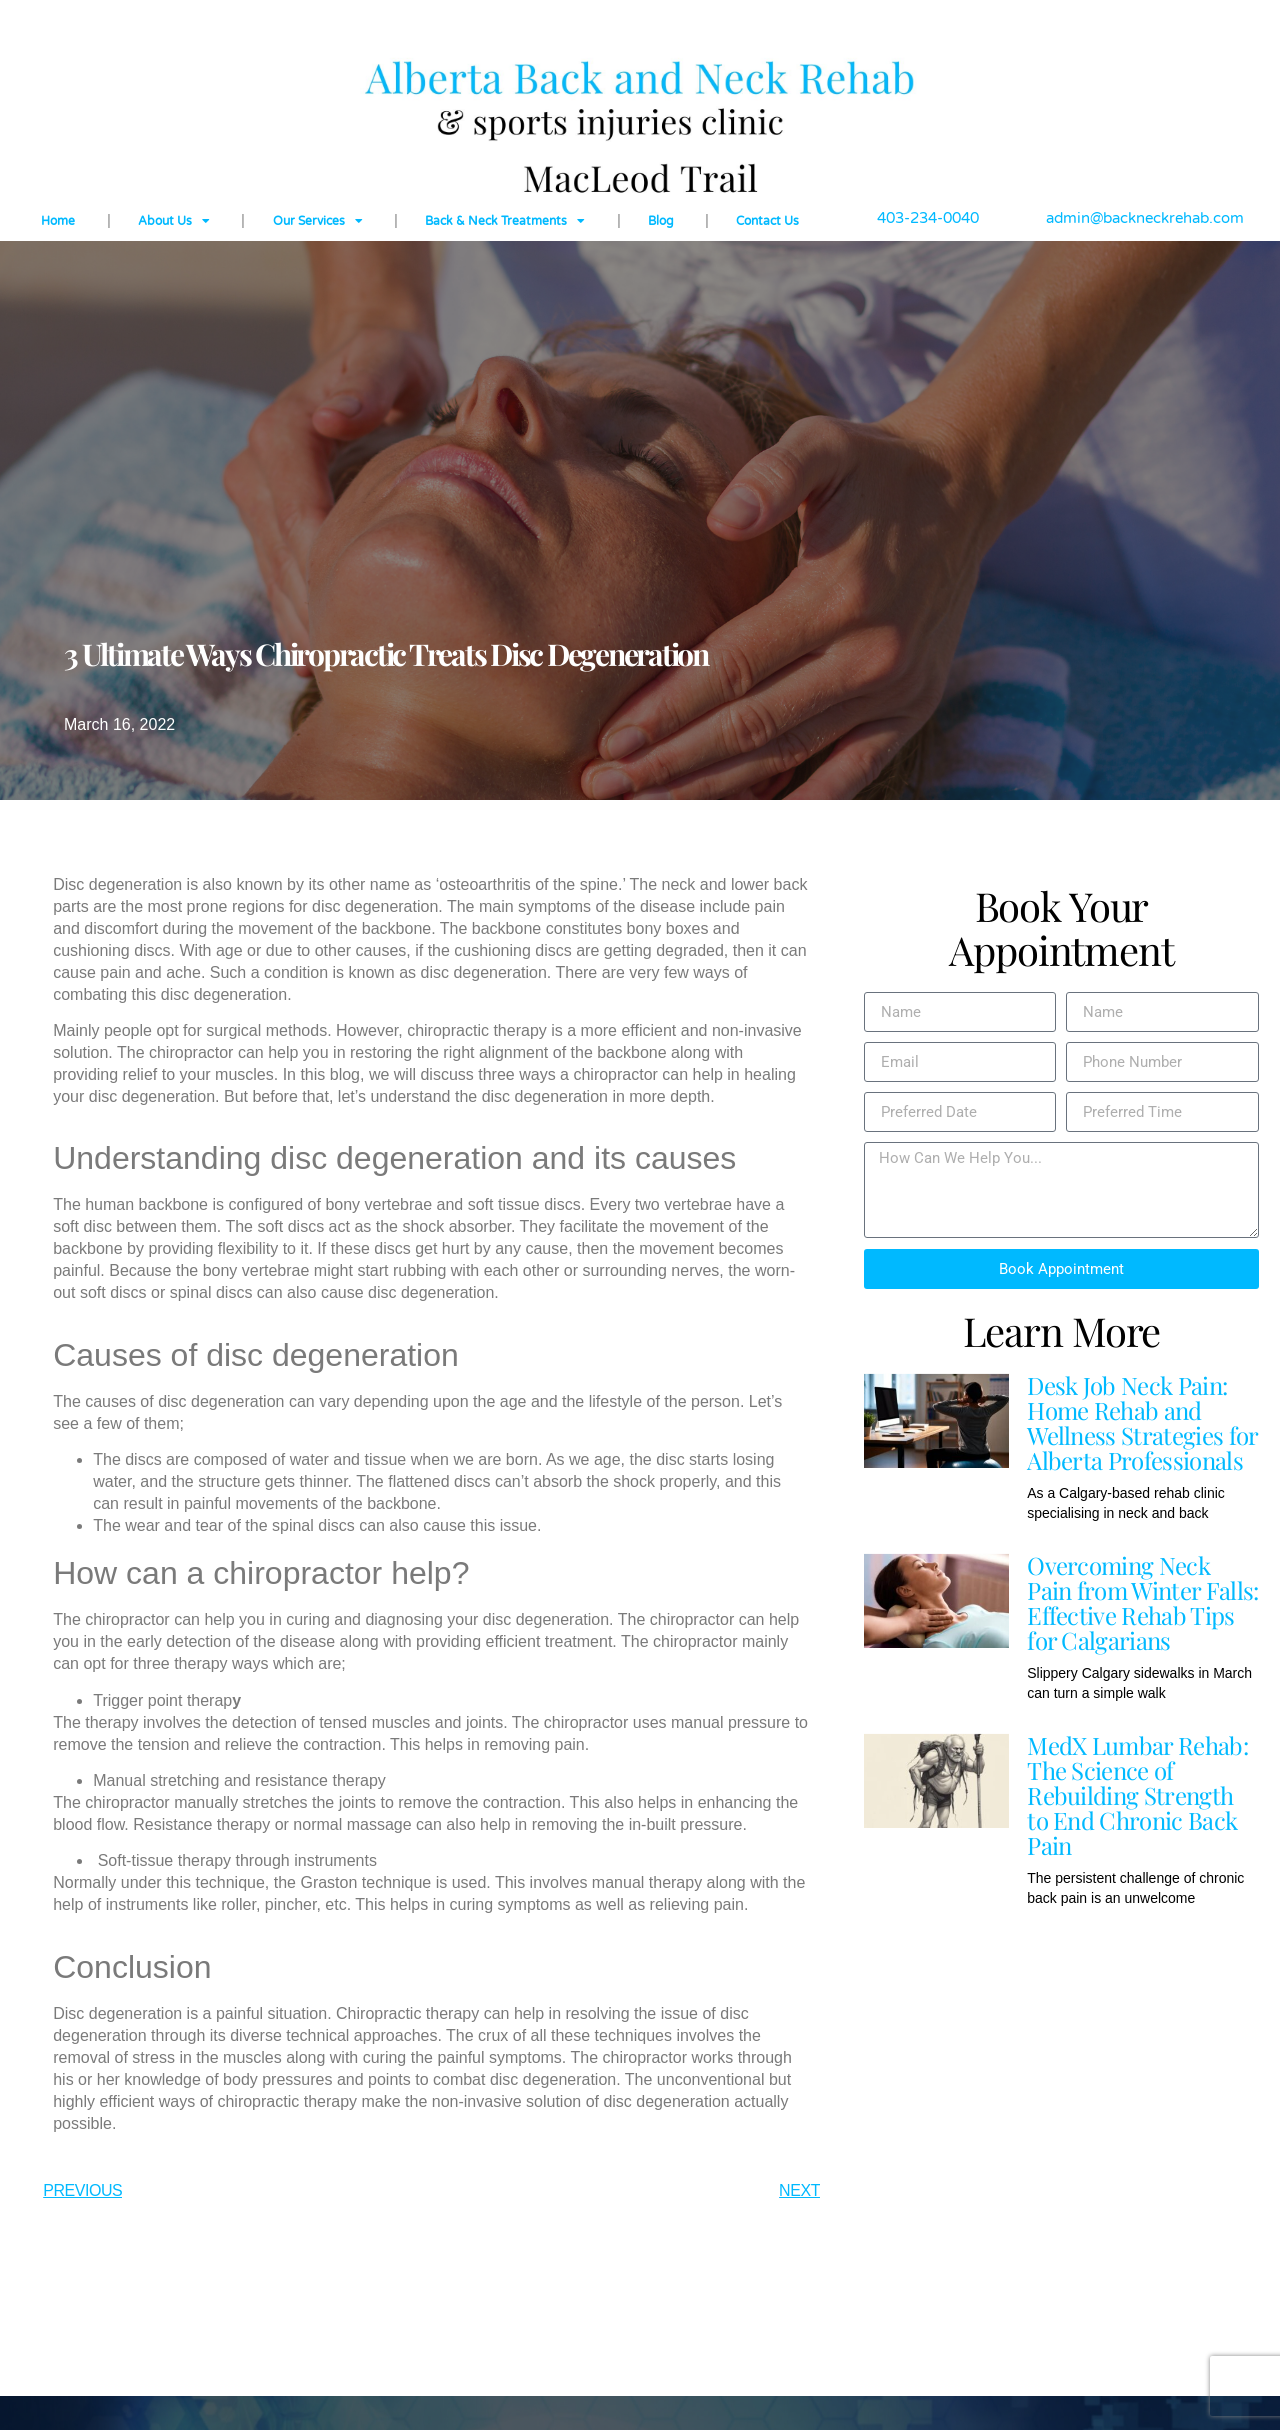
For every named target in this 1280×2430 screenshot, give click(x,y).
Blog (661, 221)
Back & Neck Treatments (505, 221)
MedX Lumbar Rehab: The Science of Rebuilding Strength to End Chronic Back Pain (1137, 1795)
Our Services (318, 221)
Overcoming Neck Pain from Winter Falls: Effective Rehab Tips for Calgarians (1142, 1602)
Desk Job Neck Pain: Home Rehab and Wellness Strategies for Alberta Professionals (1142, 1422)
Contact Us (767, 221)
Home (58, 221)
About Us (174, 221)
